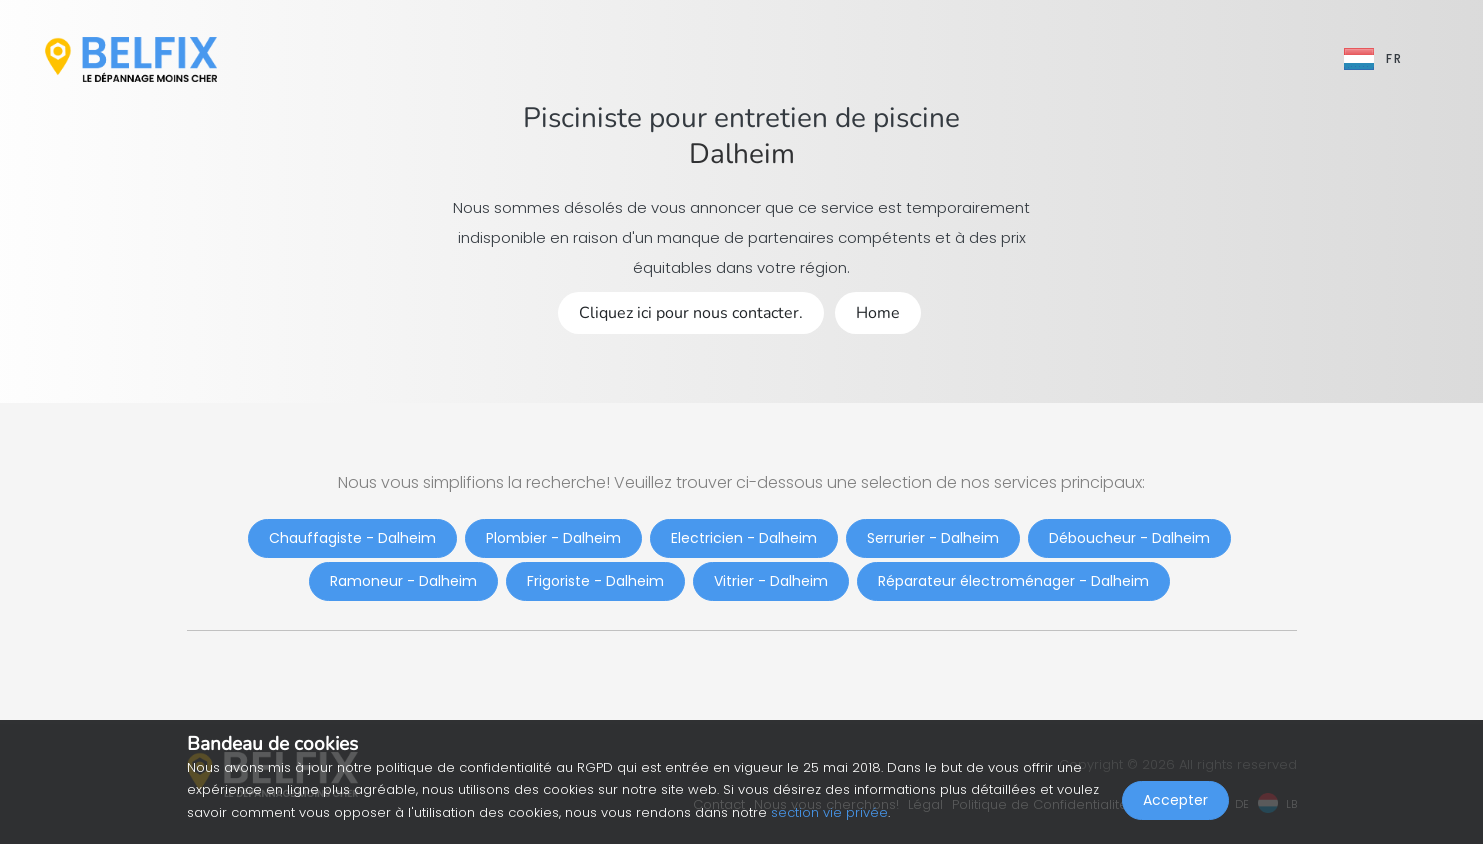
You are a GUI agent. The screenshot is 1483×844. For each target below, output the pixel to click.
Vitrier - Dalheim (771, 581)
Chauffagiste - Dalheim (352, 538)
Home (878, 313)
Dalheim (742, 154)
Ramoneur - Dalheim (403, 581)
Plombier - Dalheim (553, 538)
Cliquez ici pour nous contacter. (691, 313)
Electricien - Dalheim (744, 538)
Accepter (1175, 800)
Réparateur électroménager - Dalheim (1013, 581)
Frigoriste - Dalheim (595, 581)
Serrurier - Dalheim (933, 538)
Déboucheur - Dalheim (1129, 538)
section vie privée (829, 812)
